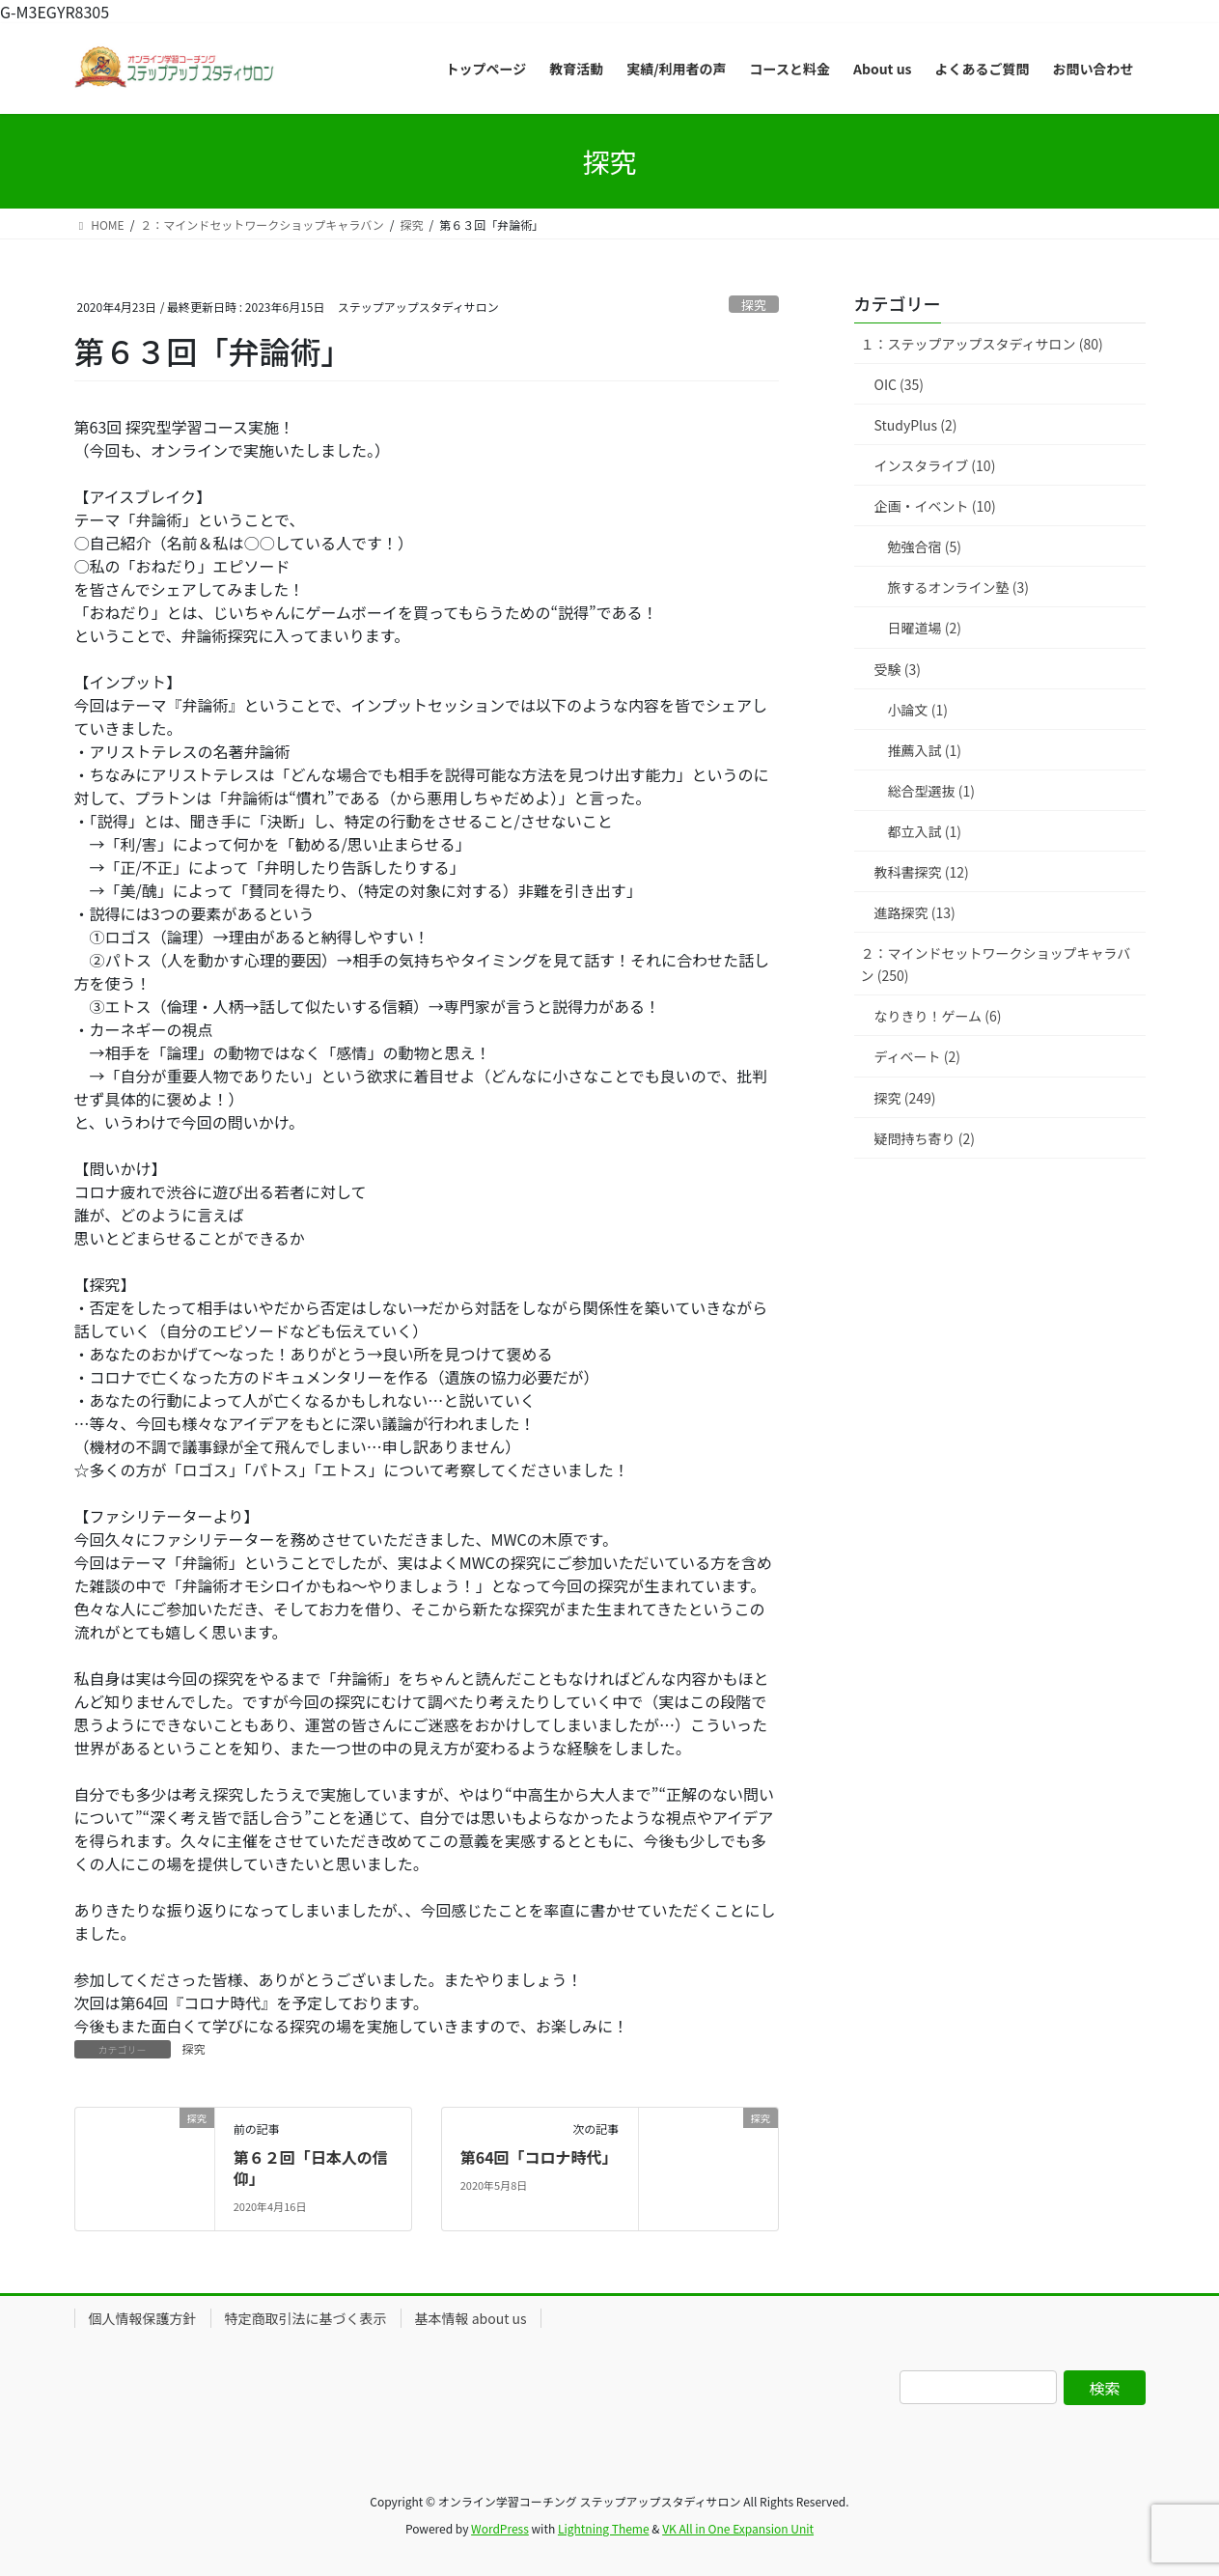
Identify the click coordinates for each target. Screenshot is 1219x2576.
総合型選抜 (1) (931, 790)
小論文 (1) (918, 709)
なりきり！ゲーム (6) (938, 1015)
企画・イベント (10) (935, 506)
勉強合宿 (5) (924, 546)
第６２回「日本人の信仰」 (311, 2167)
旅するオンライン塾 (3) (958, 587)
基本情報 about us (471, 2318)
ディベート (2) (917, 1056)
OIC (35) (899, 384)
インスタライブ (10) (935, 465)
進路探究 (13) (915, 912)
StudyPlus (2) (915, 424)
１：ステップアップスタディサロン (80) (982, 343)
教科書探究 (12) (921, 872)
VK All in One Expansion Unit (738, 2528)
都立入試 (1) (924, 831)
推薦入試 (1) (924, 750)
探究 (753, 304)
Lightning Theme (604, 2528)
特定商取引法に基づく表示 (306, 2318)
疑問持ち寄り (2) (924, 1138)
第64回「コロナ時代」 (539, 2157)
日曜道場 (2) (924, 627)
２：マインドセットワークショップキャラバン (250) (996, 964)
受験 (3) (897, 669)
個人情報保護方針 (143, 2318)
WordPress (500, 2528)
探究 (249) (905, 1097)
